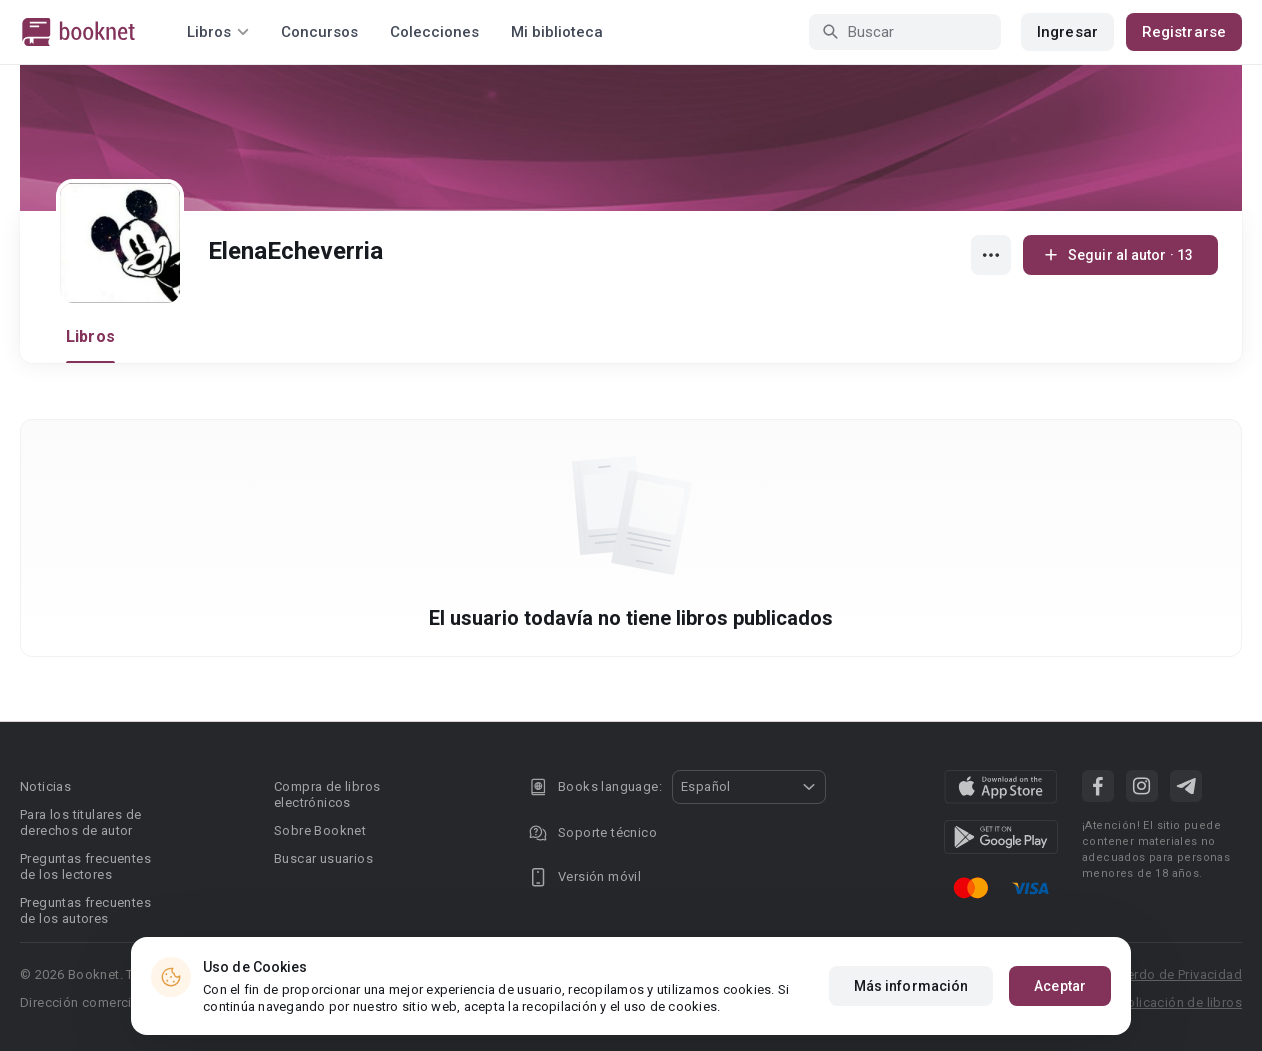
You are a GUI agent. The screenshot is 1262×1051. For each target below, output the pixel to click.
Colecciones (434, 32)
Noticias (45, 786)
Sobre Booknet (320, 830)
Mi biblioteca (557, 32)
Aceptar (1060, 986)
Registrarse (1184, 32)
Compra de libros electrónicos (327, 794)
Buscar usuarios (323, 858)
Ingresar (1067, 32)
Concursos (319, 32)
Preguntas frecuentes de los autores (85, 910)
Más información (911, 986)
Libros (90, 336)
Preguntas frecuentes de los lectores (85, 866)
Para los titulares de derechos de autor (80, 822)
